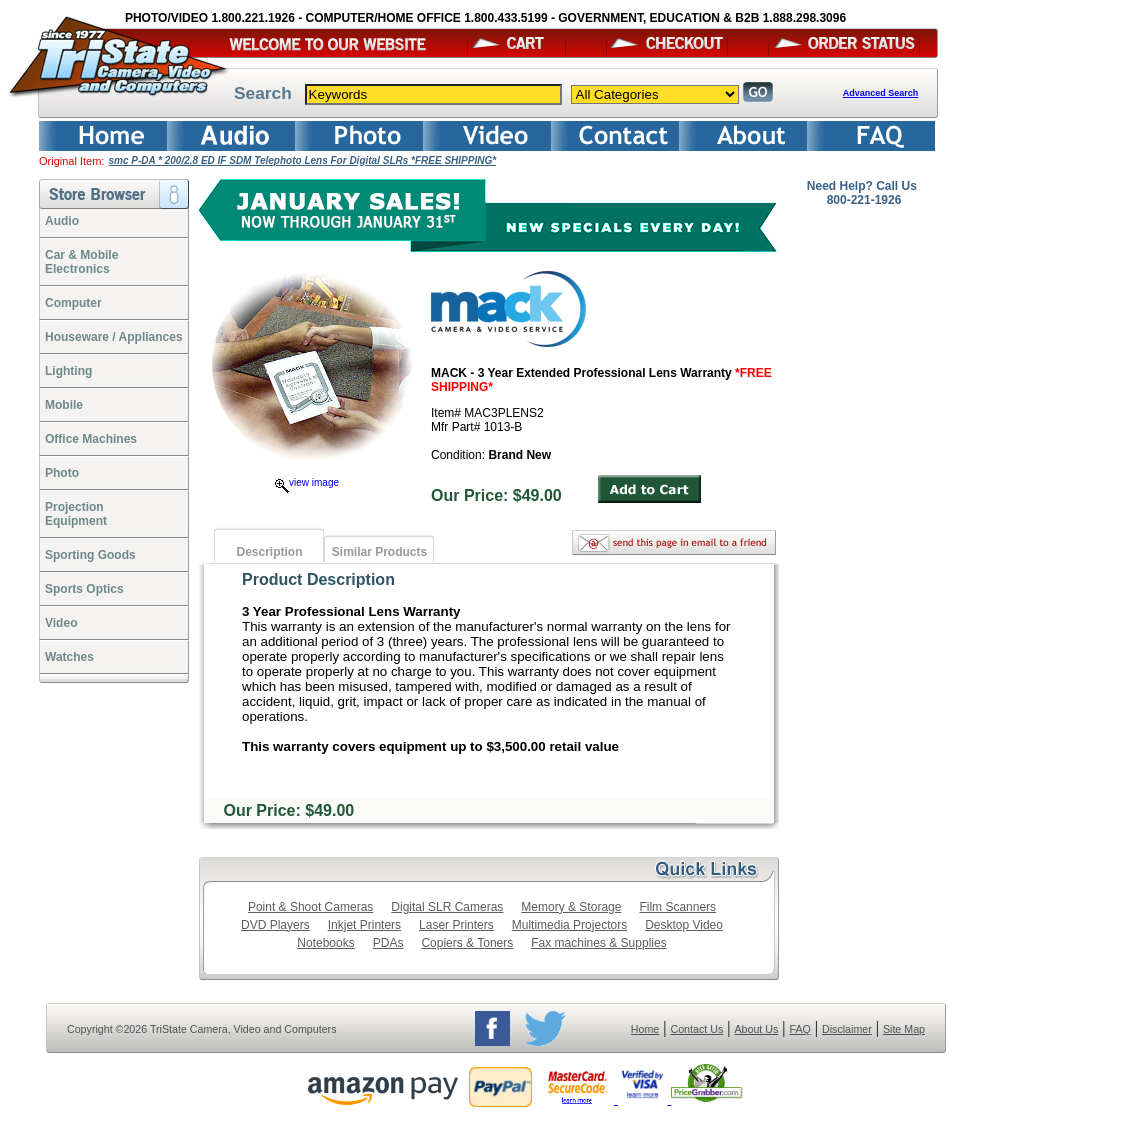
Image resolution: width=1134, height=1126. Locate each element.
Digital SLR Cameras (447, 907)
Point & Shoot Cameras (310, 907)
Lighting (68, 371)
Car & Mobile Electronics (81, 262)
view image (307, 482)
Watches (69, 657)
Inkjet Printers (364, 925)
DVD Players (275, 925)
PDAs (388, 943)
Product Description (318, 579)
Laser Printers (456, 925)
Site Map (904, 1029)
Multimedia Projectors (569, 925)
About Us (756, 1029)
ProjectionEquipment (76, 514)
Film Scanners (677, 907)
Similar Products (379, 552)
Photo (62, 473)
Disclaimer (847, 1029)
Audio (62, 221)
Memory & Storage (571, 907)
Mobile (64, 405)
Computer (73, 303)
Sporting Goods (90, 555)
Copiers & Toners (467, 943)
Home (645, 1029)
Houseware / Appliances (114, 337)
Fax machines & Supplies (598, 943)
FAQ (799, 1029)
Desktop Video (684, 925)
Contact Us (697, 1029)
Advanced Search (881, 93)
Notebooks (325, 943)
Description (269, 552)
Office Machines (91, 439)
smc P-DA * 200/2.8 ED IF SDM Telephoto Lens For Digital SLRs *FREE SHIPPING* (302, 160)
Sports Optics (84, 589)
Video (61, 623)
